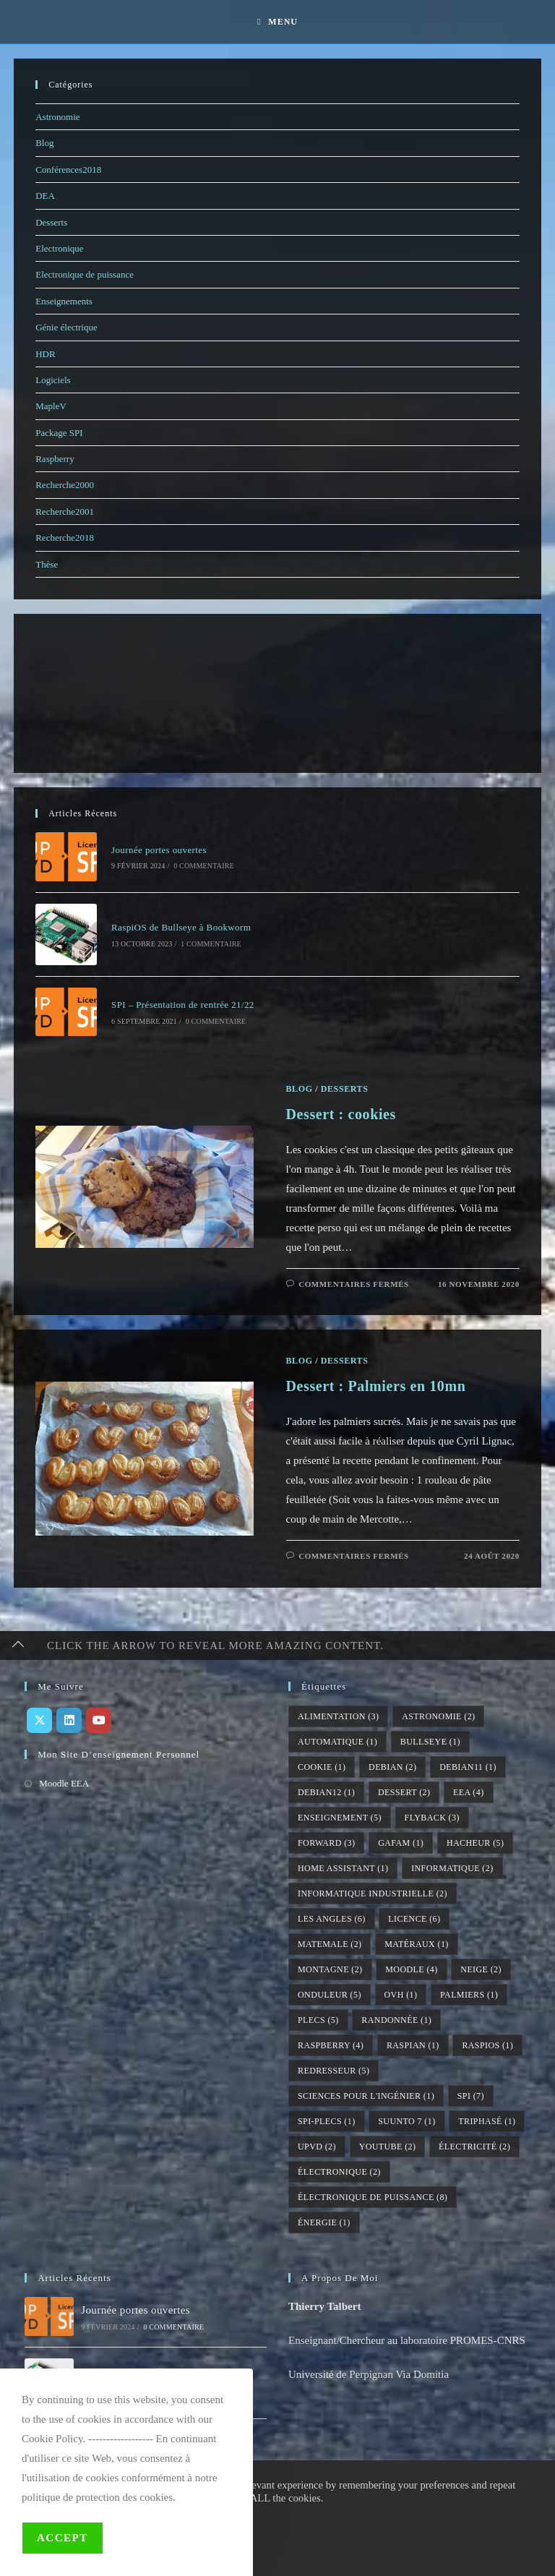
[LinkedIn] (69, 1720)
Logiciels (52, 380)
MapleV (50, 406)
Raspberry (54, 458)
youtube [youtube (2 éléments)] (387, 2146)
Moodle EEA (64, 1783)
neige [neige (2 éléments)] (481, 1969)
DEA (45, 195)
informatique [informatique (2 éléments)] (452, 1868)
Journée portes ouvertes (159, 849)
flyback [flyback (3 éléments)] (432, 1818)
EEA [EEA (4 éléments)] (468, 1792)
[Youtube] (98, 1720)
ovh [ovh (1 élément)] (401, 1995)
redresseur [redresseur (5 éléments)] (333, 2071)
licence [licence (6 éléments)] (414, 1919)
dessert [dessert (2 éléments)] (404, 1792)
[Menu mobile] (277, 21)
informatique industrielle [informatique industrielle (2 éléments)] (372, 1893)
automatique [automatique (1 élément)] (337, 1742)
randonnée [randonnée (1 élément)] (396, 2020)
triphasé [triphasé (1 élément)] (486, 2121)
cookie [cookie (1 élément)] (321, 1767)
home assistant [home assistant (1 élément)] (343, 1868)
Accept (62, 2537)
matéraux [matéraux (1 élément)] (416, 1944)
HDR (45, 353)
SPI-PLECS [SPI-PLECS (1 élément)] (327, 2121)
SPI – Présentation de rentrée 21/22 (182, 1004)
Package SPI (58, 432)
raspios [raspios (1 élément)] (487, 2045)
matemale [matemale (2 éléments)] (329, 1944)
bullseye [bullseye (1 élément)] (430, 1742)
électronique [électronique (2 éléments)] (339, 2172)
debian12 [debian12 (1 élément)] (326, 1792)
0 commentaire (203, 866)
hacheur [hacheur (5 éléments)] (475, 1843)
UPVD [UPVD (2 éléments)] (317, 2146)
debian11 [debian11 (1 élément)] (467, 1767)
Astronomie (57, 116)
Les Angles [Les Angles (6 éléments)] (332, 1919)
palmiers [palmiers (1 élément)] (469, 1995)
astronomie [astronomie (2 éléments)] (438, 1716)
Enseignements (63, 301)
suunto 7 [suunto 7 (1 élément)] (406, 2121)
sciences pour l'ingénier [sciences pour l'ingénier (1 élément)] (366, 2096)
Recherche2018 (64, 537)
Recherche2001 (64, 511)
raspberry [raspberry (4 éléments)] (330, 2045)
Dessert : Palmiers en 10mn (376, 1386)
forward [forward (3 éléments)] (326, 1843)
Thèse (46, 564)
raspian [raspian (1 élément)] (413, 2045)
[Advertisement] (93, 693)
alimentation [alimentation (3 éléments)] (338, 1716)
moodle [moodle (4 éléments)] (411, 1969)
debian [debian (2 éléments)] (392, 1767)
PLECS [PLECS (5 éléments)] (318, 2020)
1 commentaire (211, 944)
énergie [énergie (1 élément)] (324, 2222)
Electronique (59, 248)
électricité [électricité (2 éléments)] (474, 2146)
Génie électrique (66, 327)
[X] (39, 1720)
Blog (44, 142)
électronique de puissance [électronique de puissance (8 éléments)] (372, 2197)
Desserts (51, 222)
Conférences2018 (68, 169)
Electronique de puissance (84, 274)
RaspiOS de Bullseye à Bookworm (181, 927)
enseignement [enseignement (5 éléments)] (340, 1818)
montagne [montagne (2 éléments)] (330, 1969)
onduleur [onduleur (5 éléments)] (329, 1995)
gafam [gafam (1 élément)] (400, 1843)
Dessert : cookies (341, 1114)
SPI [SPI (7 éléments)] (470, 2096)
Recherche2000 (64, 484)
